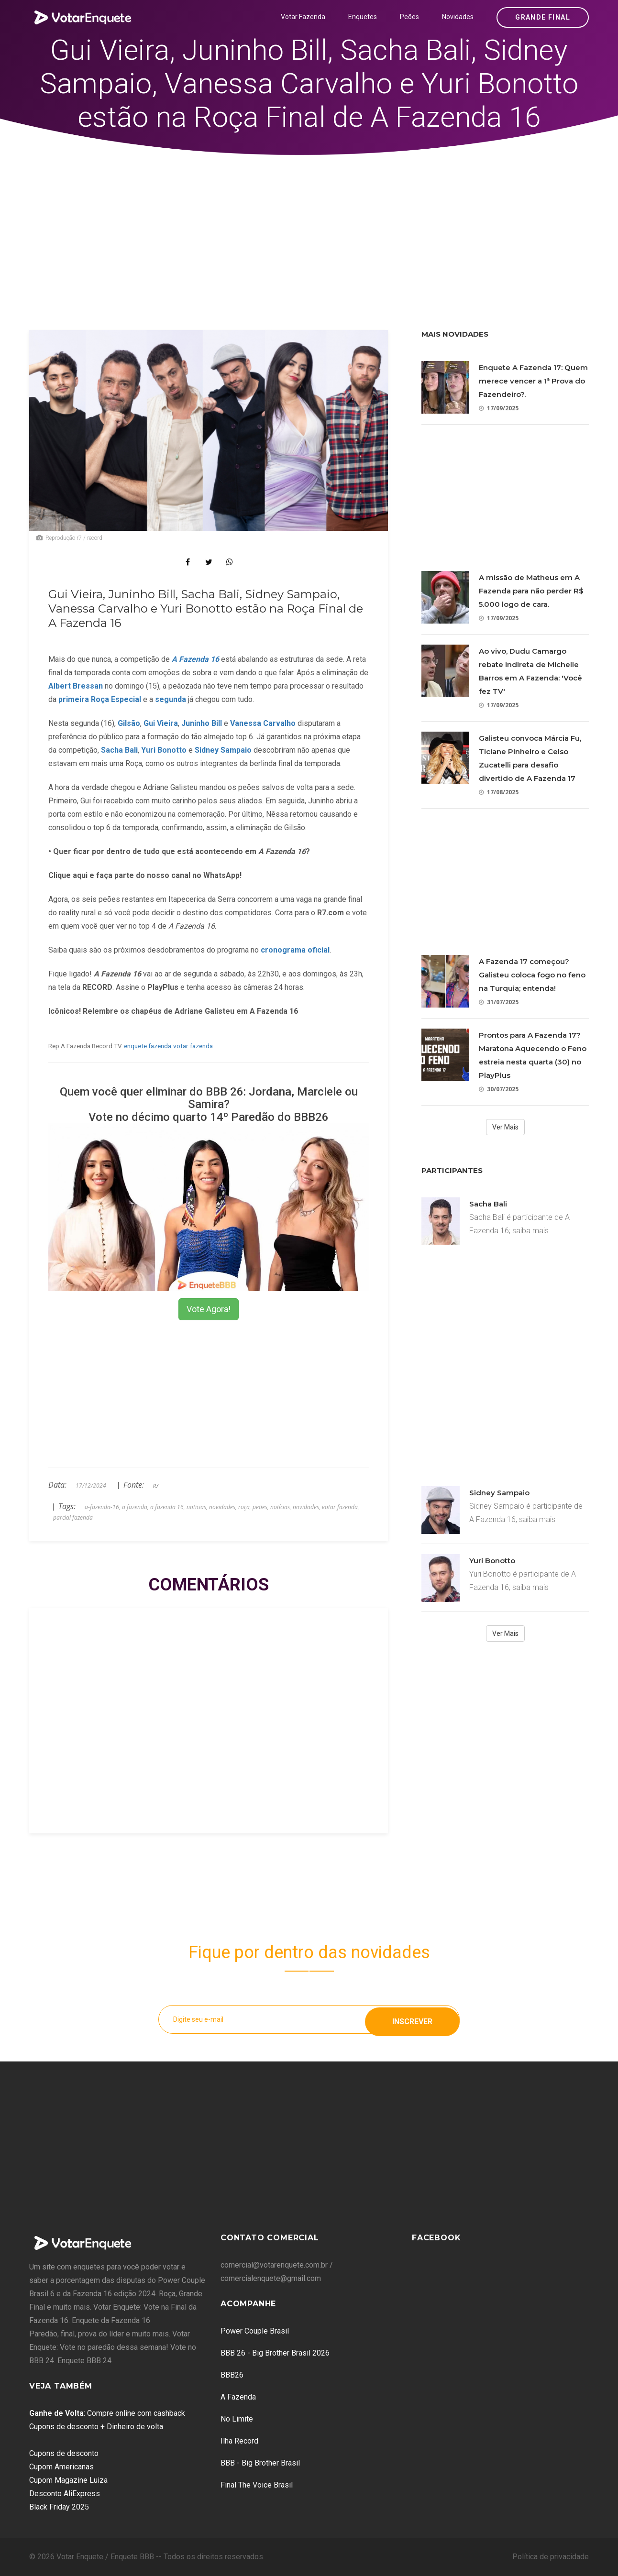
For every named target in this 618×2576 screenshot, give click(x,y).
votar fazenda (193, 1046)
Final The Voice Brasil (257, 2484)
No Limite (237, 2418)
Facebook (436, 2237)
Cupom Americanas (61, 2466)
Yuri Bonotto (492, 1560)
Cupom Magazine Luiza (68, 2480)
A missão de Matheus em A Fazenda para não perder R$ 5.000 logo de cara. (531, 591)
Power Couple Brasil (255, 2330)
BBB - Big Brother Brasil (260, 2462)
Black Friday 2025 (59, 2506)
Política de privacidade (550, 2556)
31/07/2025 (499, 1002)
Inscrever (412, 2019)
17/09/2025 (499, 408)
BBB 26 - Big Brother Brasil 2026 (275, 2352)
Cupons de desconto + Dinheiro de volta (96, 2426)
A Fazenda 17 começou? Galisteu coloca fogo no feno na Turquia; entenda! (532, 975)
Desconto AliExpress (64, 2493)
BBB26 (232, 2374)
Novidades (458, 17)
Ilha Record (239, 2440)
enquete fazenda (147, 1046)
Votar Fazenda (303, 17)
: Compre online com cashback (107, 2413)
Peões (409, 17)
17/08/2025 (499, 792)
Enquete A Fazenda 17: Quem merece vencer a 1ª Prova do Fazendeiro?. (533, 381)
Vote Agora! (209, 1309)
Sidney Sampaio (499, 1492)
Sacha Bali (488, 1203)
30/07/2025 (499, 1089)
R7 (156, 1485)
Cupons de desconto (64, 2453)
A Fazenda (238, 2396)
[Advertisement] (309, 227)
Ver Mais (505, 1127)
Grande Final (542, 17)
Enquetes (362, 17)
